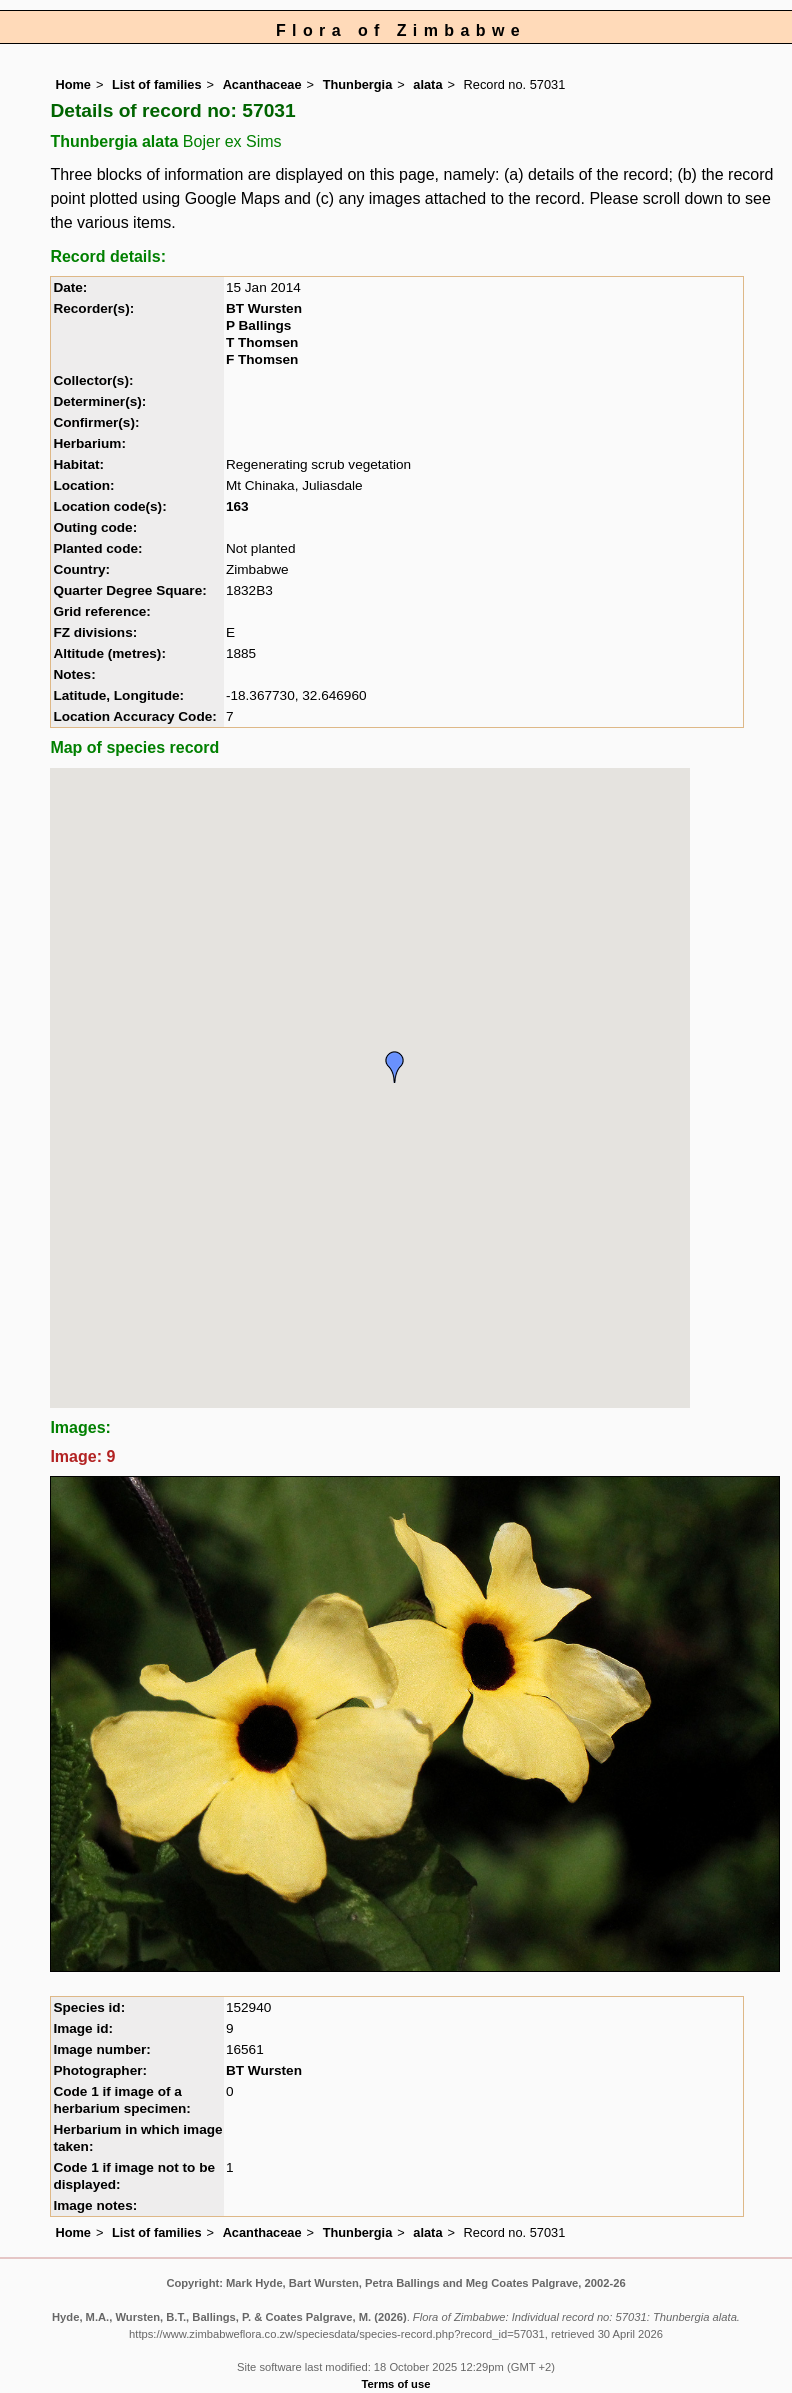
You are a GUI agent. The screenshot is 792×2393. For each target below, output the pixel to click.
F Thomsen (262, 359)
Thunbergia (358, 84)
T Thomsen (262, 342)
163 (237, 506)
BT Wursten (264, 308)
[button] (395, 1067)
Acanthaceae (262, 84)
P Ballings (258, 325)
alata (427, 84)
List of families (157, 84)
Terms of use (396, 2384)
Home (73, 84)
